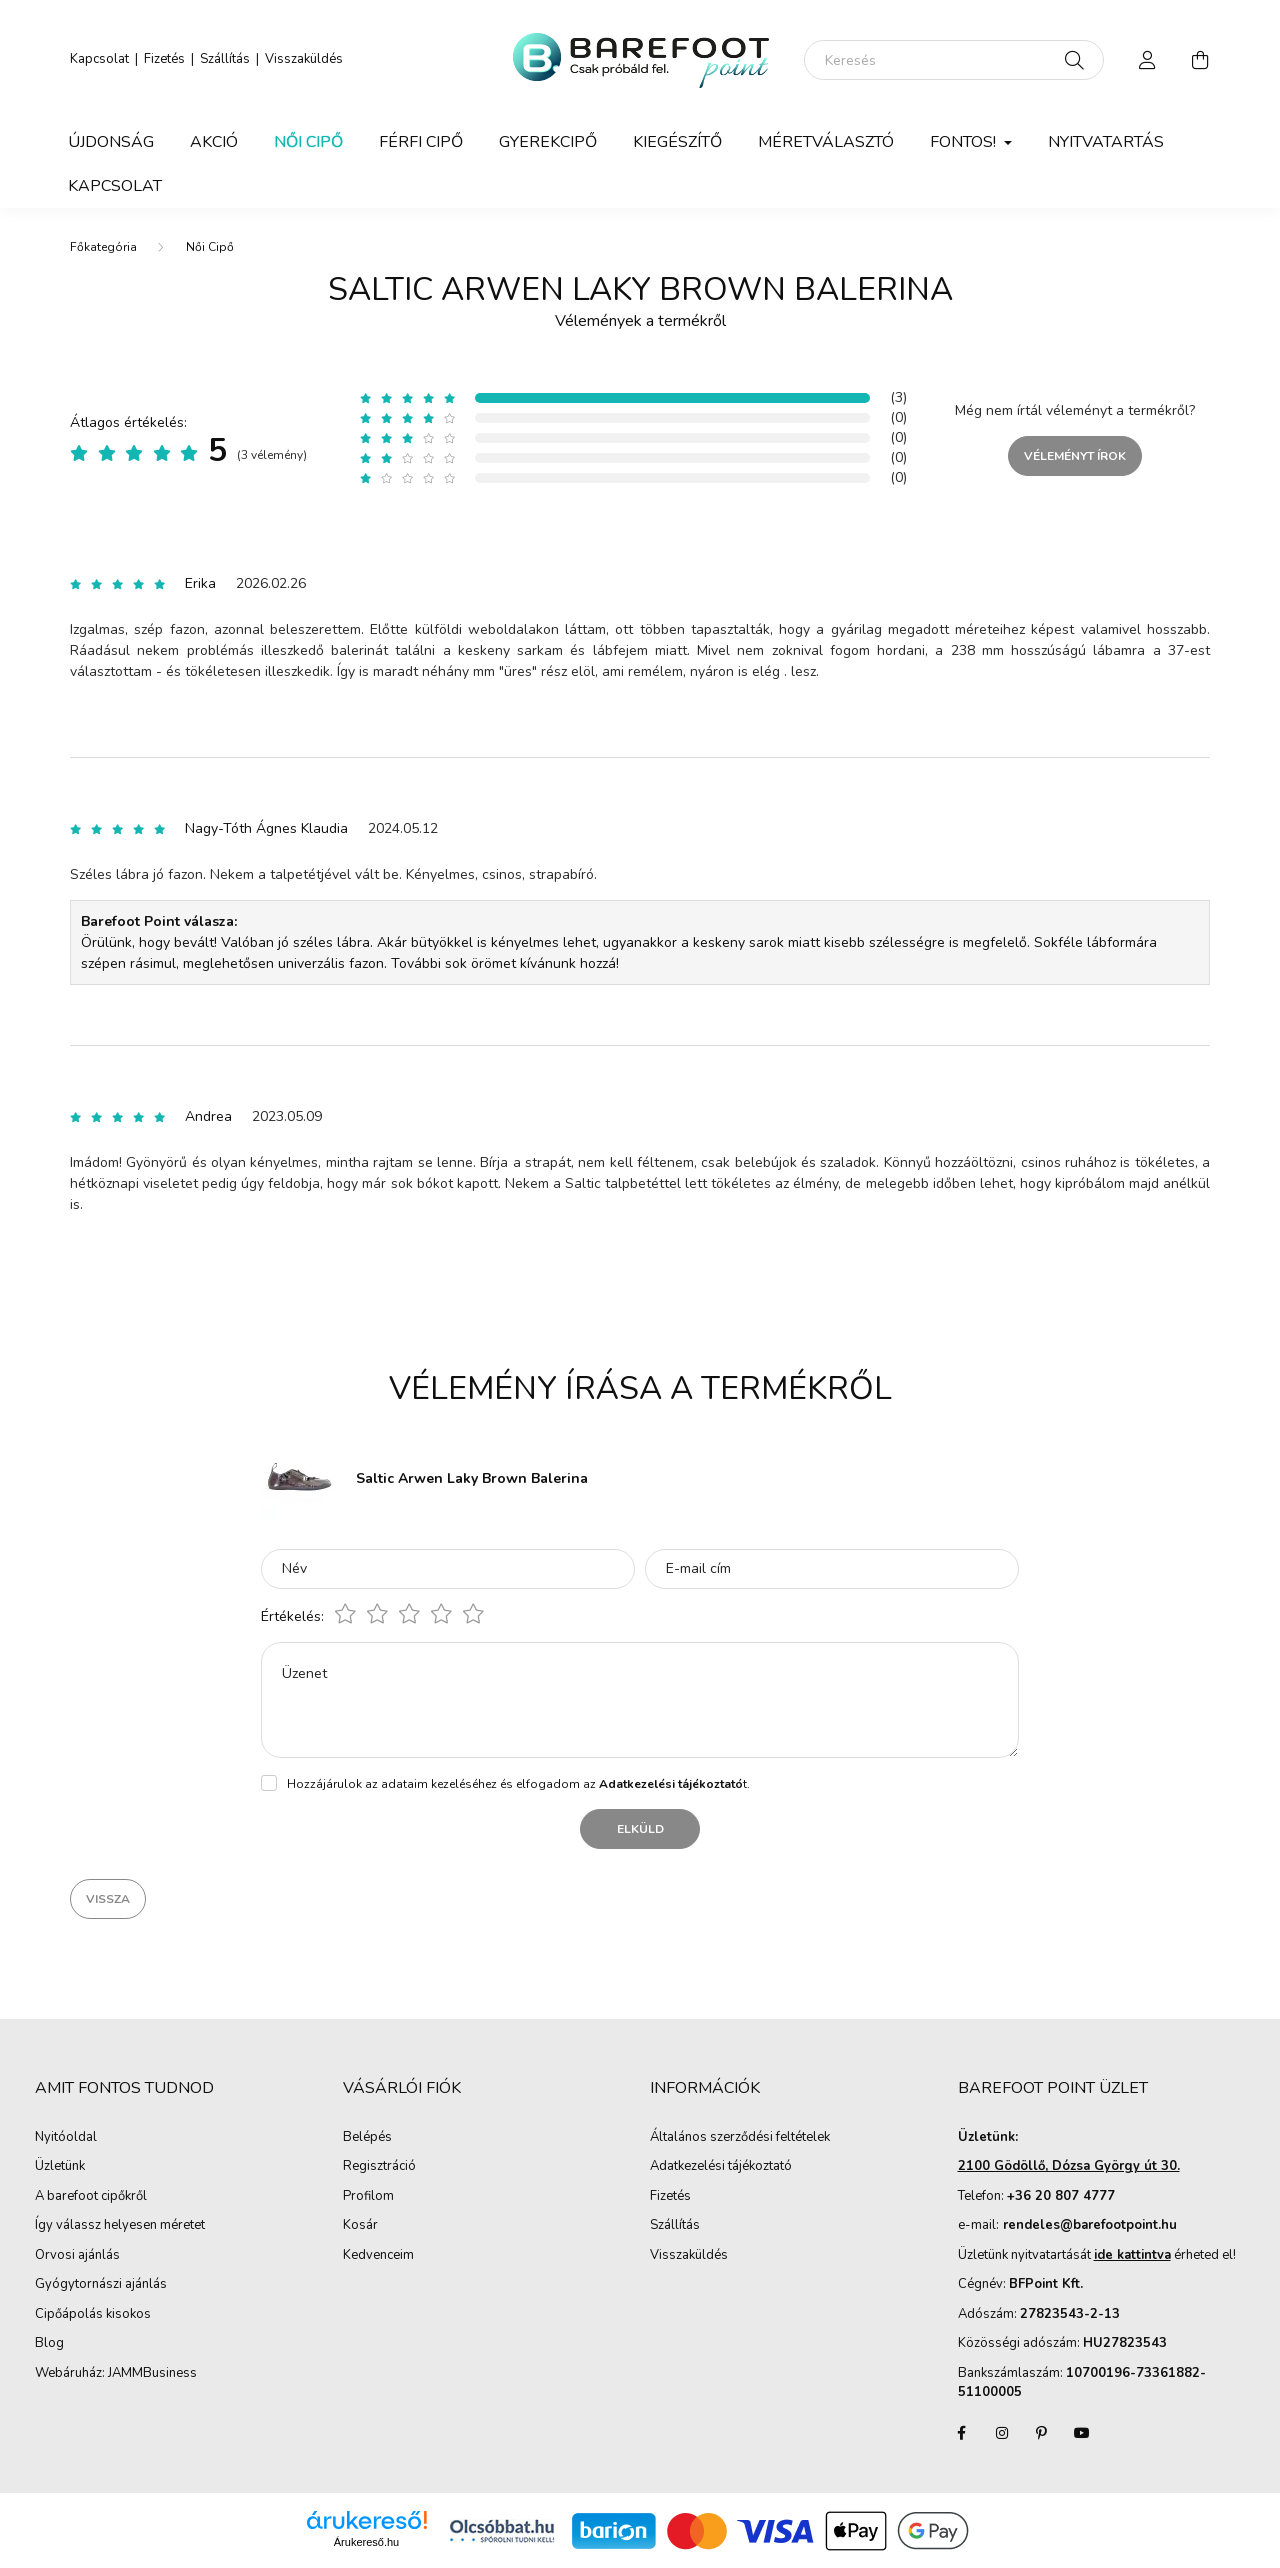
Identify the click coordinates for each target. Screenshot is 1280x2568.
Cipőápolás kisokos (93, 2315)
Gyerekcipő (548, 142)
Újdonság (111, 142)
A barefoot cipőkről (91, 2197)
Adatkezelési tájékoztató (721, 2167)
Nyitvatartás (1106, 142)
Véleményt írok (1075, 456)
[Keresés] (954, 60)
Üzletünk (60, 2167)
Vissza (108, 1899)
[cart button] (1200, 60)
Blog (49, 2344)
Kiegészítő (677, 142)
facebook (962, 2433)
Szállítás (225, 59)
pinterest (1042, 2433)
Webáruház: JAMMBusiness (116, 2374)
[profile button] (1148, 60)
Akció (214, 142)
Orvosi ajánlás (77, 2256)
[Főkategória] (103, 247)
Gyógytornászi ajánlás (101, 2285)
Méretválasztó (826, 142)
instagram (1002, 2433)
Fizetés (164, 59)
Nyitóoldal (66, 2138)
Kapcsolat (99, 59)
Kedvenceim (378, 2256)
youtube (1082, 2433)
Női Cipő (308, 142)
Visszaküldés (304, 59)
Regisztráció (379, 2167)
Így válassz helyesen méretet (120, 2226)
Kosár (360, 2226)
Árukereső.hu (366, 2542)
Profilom (368, 2197)
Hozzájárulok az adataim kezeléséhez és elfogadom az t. (518, 1784)
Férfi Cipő (421, 142)
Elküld (640, 1829)
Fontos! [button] (965, 142)
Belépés (367, 2138)
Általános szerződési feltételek (740, 2138)
